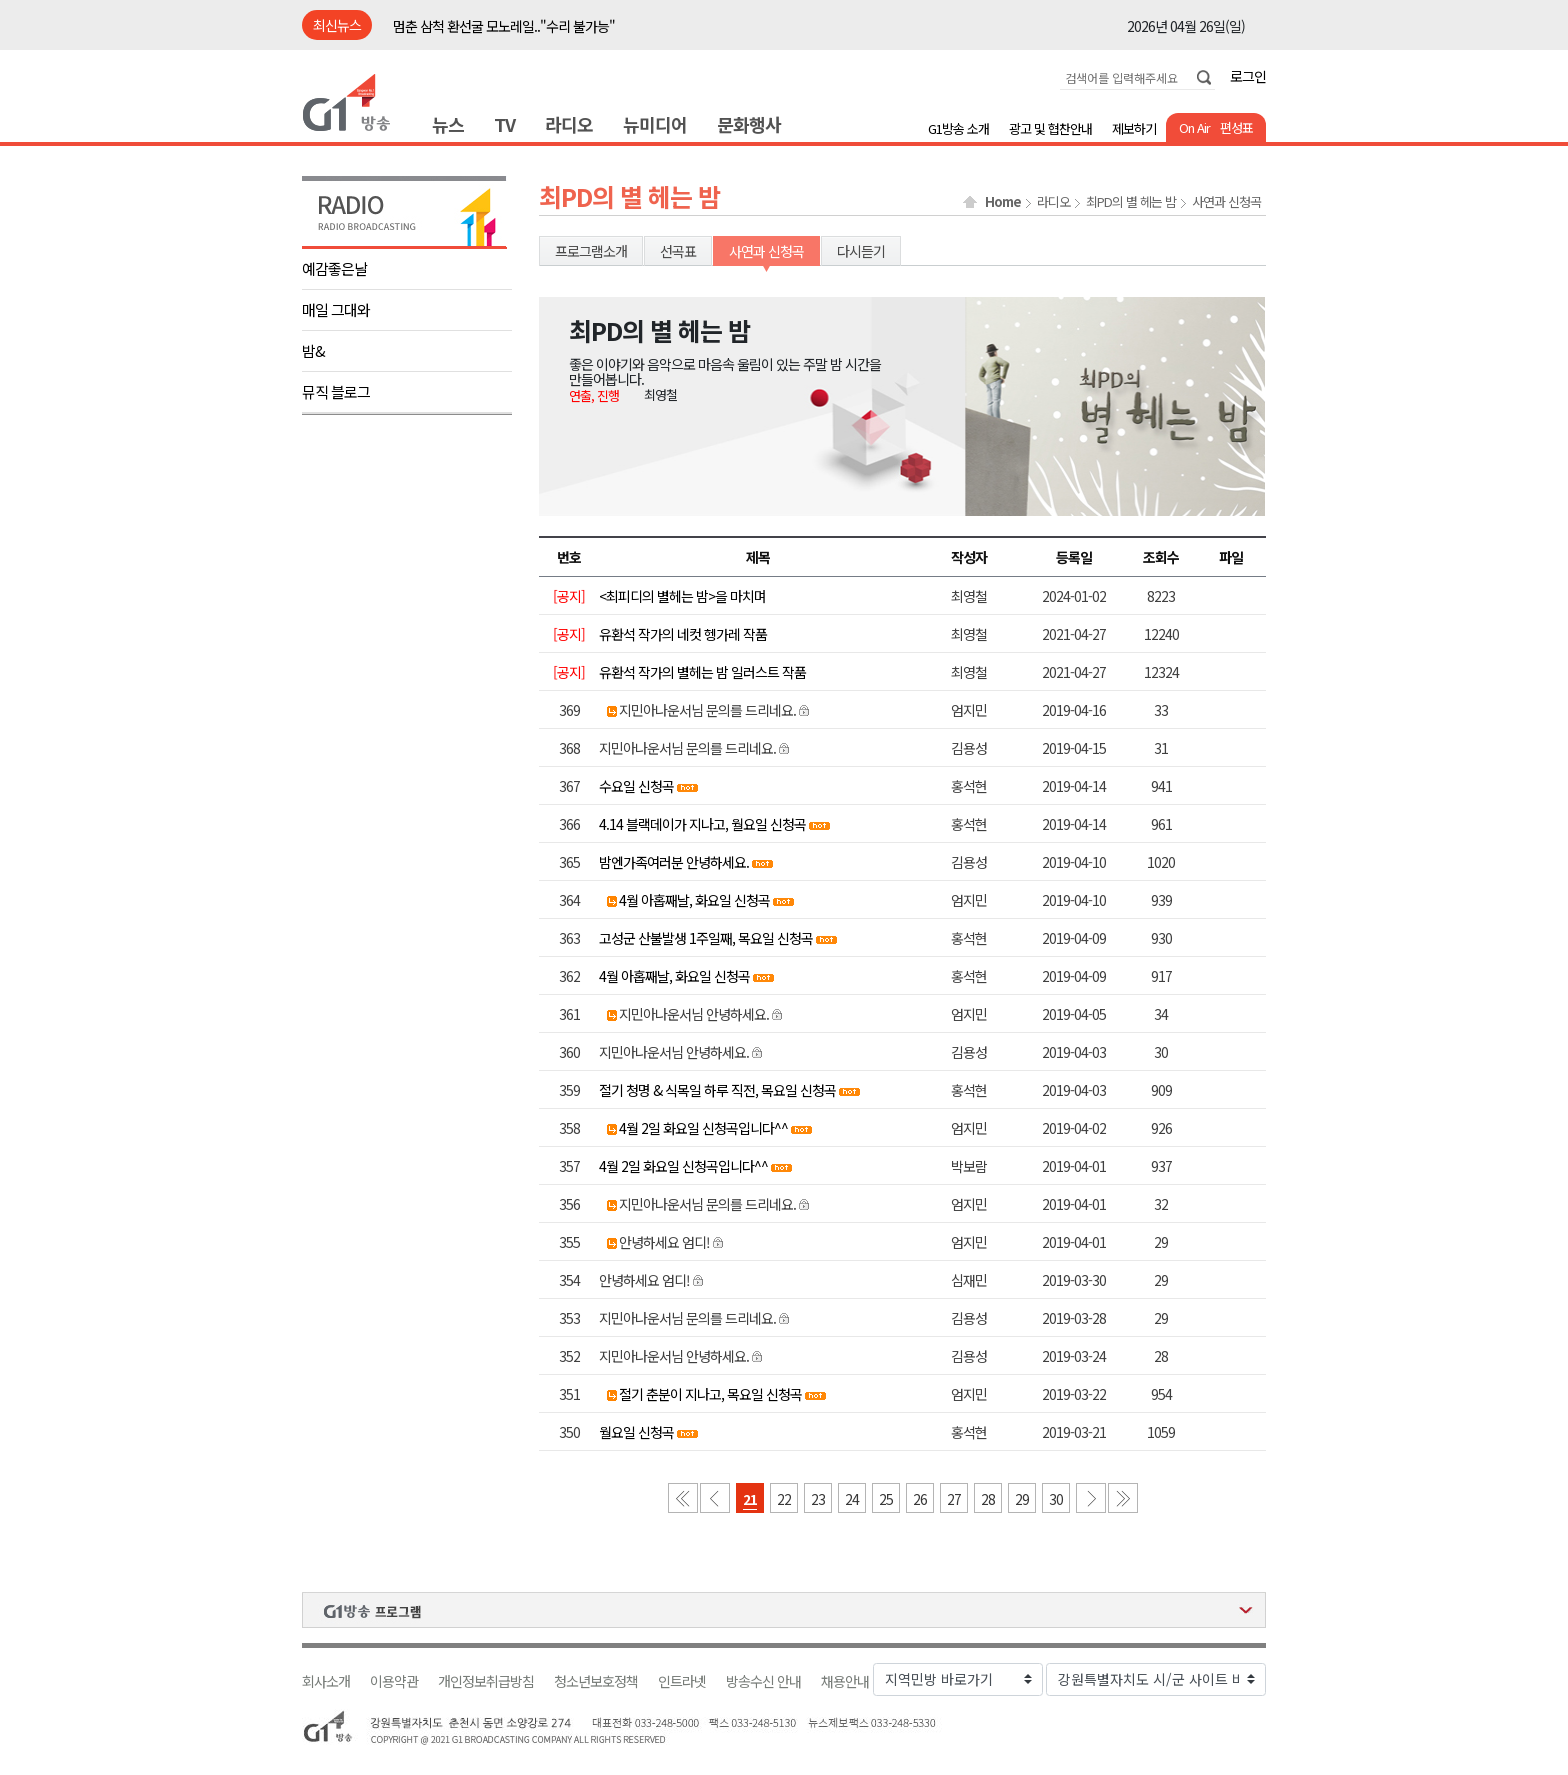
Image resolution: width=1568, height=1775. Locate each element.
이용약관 (394, 1681)
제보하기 (1134, 128)
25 (886, 1499)
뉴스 (448, 124)
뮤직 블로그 (336, 391)
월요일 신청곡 (636, 1432)
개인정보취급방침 (486, 1681)
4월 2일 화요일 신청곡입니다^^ (703, 1128)
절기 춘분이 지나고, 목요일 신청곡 (710, 1394)
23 (818, 1499)
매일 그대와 (336, 309)
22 (784, 1499)
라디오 (569, 124)
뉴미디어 (655, 124)
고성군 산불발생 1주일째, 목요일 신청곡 (706, 938)
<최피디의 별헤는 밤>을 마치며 (682, 596)
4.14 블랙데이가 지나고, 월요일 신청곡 (702, 824)
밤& (313, 350)
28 (988, 1499)
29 (1022, 1499)
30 (1056, 1499)
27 (954, 1499)
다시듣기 (861, 251)
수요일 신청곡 (636, 786)
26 (920, 1499)
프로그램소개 (591, 251)
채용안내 (845, 1681)
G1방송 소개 (958, 128)
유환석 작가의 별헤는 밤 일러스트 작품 (702, 672)
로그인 (1248, 76)
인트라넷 (682, 1681)
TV (504, 124)
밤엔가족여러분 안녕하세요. (674, 862)
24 (852, 1499)
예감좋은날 (334, 268)
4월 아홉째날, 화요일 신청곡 (694, 900)
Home (1003, 202)
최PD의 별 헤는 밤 (1131, 202)
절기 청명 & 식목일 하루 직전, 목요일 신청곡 (717, 1090)
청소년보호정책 (596, 1681)
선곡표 (678, 251)
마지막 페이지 (1123, 1498)
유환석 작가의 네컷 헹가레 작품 (683, 634)
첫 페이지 (683, 1498)
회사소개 (326, 1681)
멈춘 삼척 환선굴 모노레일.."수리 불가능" (504, 26)
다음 (1091, 1498)
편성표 (1236, 127)
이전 (715, 1498)
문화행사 (749, 124)
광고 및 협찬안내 (1050, 128)
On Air (1194, 127)
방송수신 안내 (763, 1681)
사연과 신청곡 (1226, 202)
